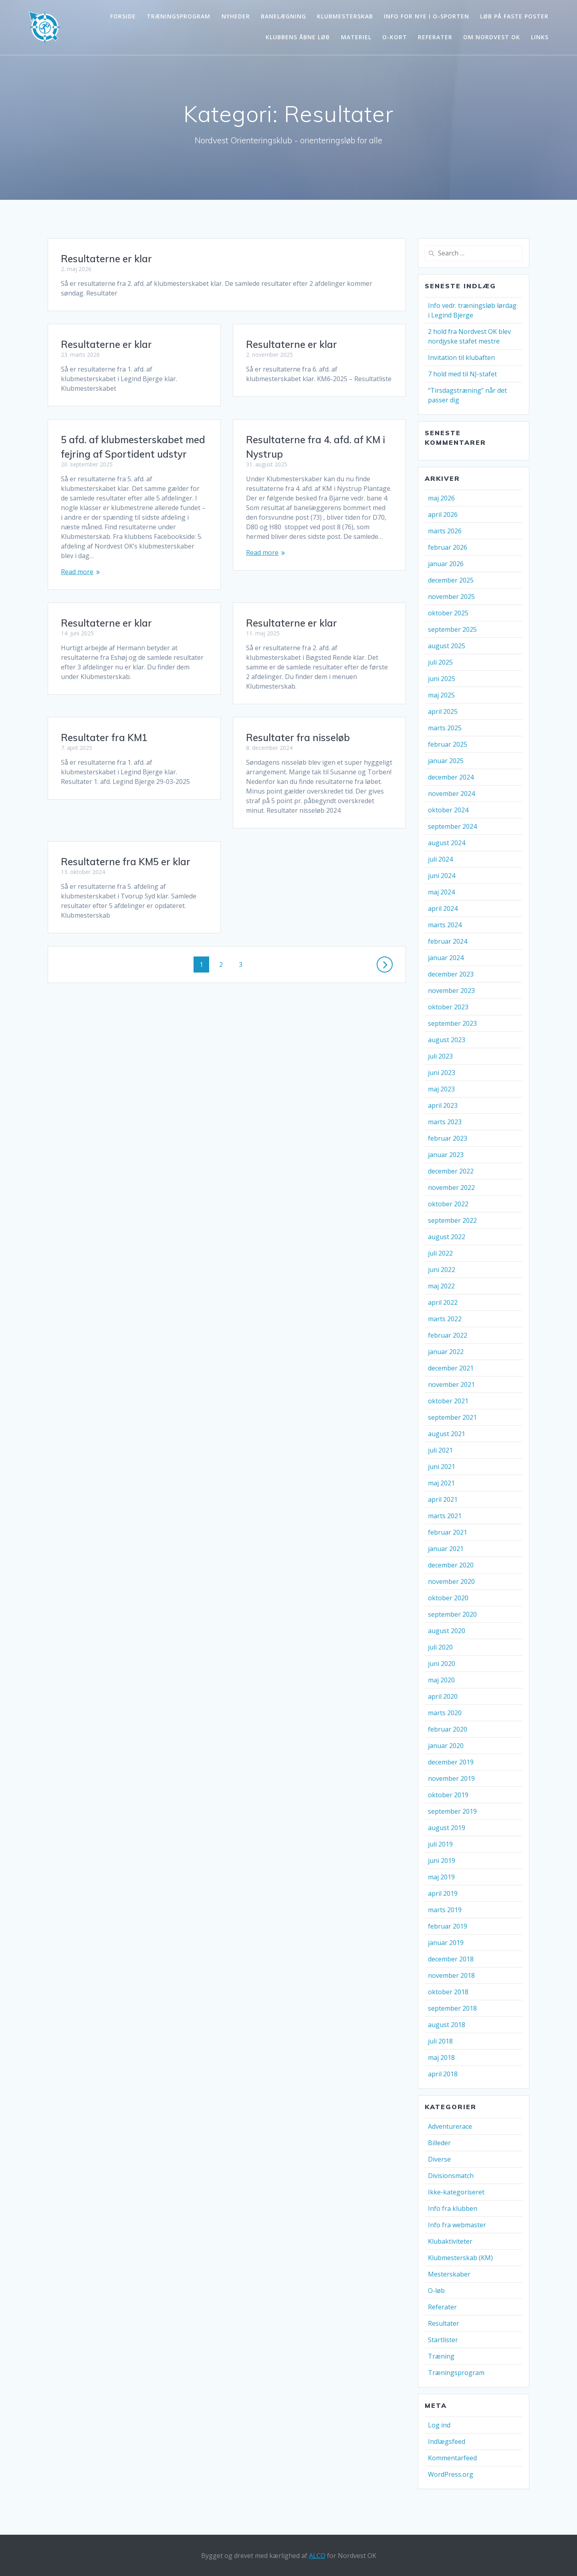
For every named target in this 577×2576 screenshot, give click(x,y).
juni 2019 (441, 1860)
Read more (262, 562)
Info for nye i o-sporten (426, 16)
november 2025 (451, 596)
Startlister (443, 2339)
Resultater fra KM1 (104, 709)
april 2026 (443, 514)
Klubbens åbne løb (298, 37)
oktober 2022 (448, 1204)
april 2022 (443, 1302)
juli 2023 (440, 1056)
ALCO (317, 2555)
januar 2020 (446, 1745)
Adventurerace (450, 2126)
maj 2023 (441, 1089)
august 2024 (446, 842)
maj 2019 (441, 1877)
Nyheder (236, 16)
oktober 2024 (448, 810)
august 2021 (446, 1433)
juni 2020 (441, 1663)
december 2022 (451, 1171)
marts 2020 (445, 1712)
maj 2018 (441, 2057)
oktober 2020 (448, 1597)
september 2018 (452, 2008)
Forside (123, 16)
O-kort (394, 37)
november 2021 (451, 1384)
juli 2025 (440, 662)
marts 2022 (445, 1318)
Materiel (356, 37)
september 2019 (452, 1811)
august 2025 (446, 645)
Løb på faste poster (514, 16)
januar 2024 (446, 957)
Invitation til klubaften (461, 357)
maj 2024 (441, 892)
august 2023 (446, 1039)
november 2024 (451, 793)
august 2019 (446, 1827)
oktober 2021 (448, 1401)
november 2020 (451, 1581)
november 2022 (451, 1187)
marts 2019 (445, 1909)
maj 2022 (441, 1286)
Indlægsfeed (446, 2441)
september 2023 (452, 1023)
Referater (435, 37)
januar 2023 (446, 1154)
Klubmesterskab (345, 16)
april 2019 (443, 1893)
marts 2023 (445, 1121)
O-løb (436, 2290)
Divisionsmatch (451, 2175)
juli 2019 (440, 1844)
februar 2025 (447, 744)
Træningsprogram (178, 16)
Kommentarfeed (452, 2457)
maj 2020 (441, 1680)
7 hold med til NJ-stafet (462, 374)
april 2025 (443, 711)
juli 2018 (440, 2041)
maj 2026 (441, 498)
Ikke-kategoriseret (456, 2192)
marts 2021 (445, 1515)
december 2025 (451, 580)
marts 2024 (445, 924)
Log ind (439, 2425)
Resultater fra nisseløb (298, 728)
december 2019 (451, 1762)
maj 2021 (441, 1483)
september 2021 (452, 1417)
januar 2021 (446, 1548)
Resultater (443, 2323)
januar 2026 (446, 563)
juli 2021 (440, 1450)
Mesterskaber (449, 2274)
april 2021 (443, 1499)
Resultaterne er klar (106, 259)
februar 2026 (447, 547)
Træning (441, 2356)
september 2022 (452, 1220)
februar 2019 (447, 1926)
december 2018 (451, 1959)
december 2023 (451, 974)
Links (540, 37)
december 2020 (451, 1565)
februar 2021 (447, 1532)
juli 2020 (440, 1647)
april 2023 (443, 1105)
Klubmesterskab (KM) (460, 2257)
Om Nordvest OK (491, 37)
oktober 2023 (448, 1007)
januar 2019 (446, 1942)
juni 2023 (441, 1072)
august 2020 (446, 1630)
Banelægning (283, 16)
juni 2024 (441, 875)
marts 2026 (445, 530)
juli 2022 (440, 1253)
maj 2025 (441, 695)
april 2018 (443, 2074)
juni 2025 (441, 678)
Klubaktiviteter (450, 2241)
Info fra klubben (452, 2208)
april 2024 (443, 908)
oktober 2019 (448, 1794)
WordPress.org (450, 2474)
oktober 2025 (448, 613)
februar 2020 (447, 1729)
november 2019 (451, 1778)
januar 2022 (446, 1351)
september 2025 (452, 629)
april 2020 (443, 1696)
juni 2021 (441, 1466)
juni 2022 (441, 1269)
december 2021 (451, 1368)
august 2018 (446, 2024)
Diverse (439, 2159)
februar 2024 (447, 941)
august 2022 (446, 1236)
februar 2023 (447, 1138)
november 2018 (451, 1975)
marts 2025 (445, 727)
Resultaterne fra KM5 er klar (125, 804)
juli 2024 (440, 859)
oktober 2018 (448, 1991)
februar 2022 (447, 1335)
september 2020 (452, 1614)
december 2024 (451, 777)
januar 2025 (446, 760)
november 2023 (451, 990)
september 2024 (452, 826)
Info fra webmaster (457, 2224)
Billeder (439, 2142)
